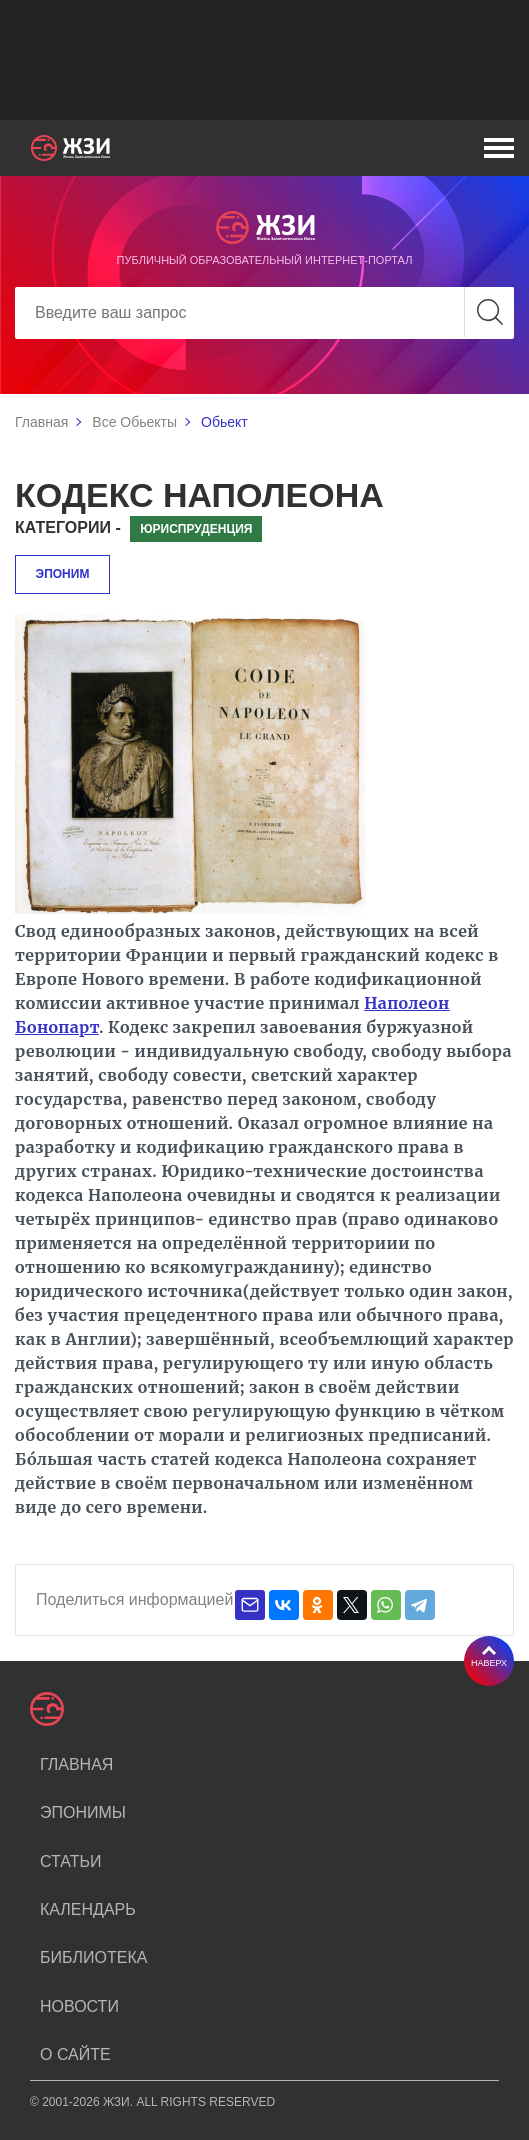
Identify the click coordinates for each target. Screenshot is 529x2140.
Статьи (70, 1861)
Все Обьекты (134, 422)
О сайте (75, 2054)
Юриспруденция (196, 529)
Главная (41, 422)
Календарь (88, 1909)
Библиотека (93, 1957)
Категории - (68, 527)
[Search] (264, 313)
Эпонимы (83, 1812)
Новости (79, 2006)
